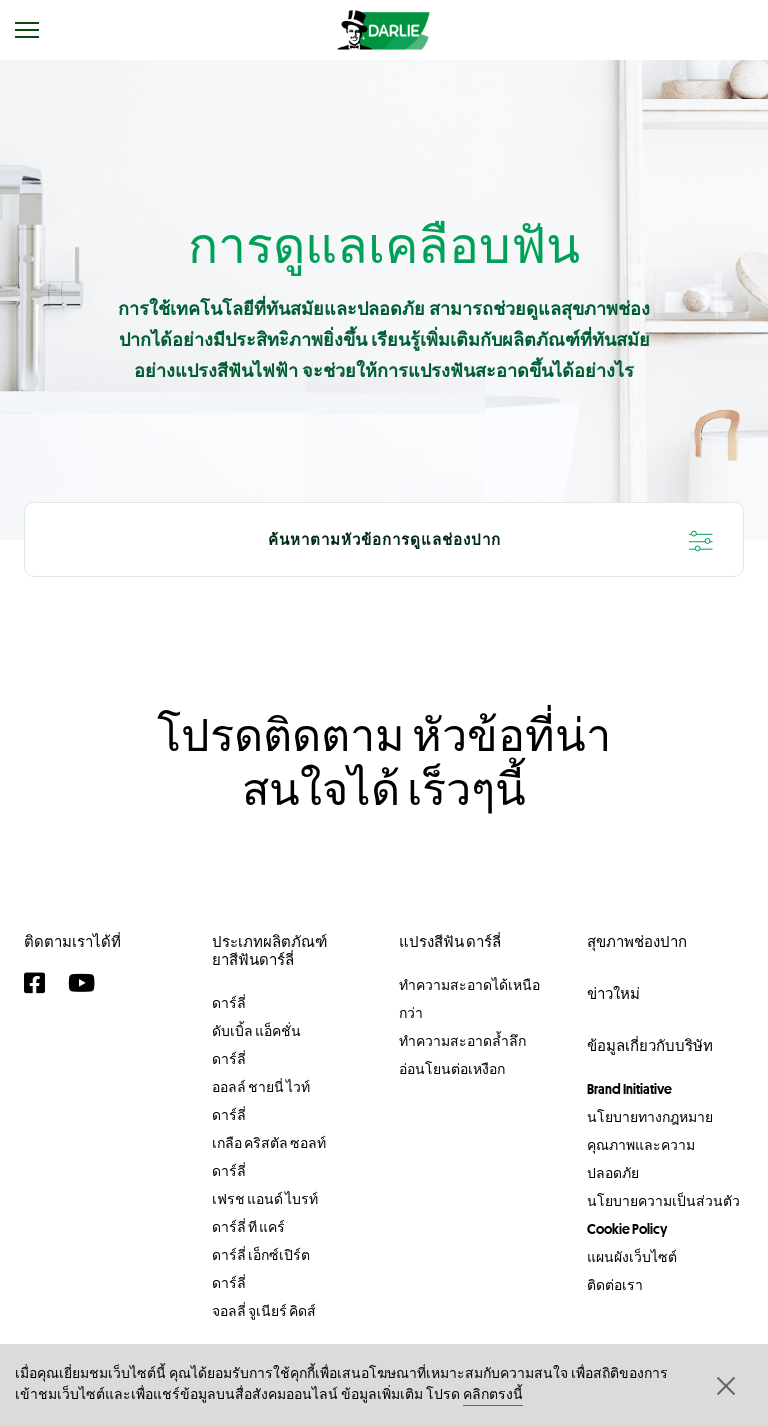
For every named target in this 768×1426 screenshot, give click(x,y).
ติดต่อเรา (615, 1285)
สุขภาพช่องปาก (637, 941)
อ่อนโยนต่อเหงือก (452, 1069)
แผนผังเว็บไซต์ (632, 1257)
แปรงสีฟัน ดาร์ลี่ (450, 941)
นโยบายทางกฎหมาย (650, 1117)
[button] (724, 1385)
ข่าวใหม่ (613, 993)
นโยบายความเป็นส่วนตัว (663, 1201)
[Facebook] (41, 983)
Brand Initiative (629, 1089)
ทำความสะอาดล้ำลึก (462, 1041)
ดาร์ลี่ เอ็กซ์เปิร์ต (261, 1255)
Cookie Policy (627, 1229)
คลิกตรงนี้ (493, 1395)
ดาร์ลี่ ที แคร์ (248, 1227)
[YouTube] (86, 983)
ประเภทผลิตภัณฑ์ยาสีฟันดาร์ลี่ (269, 950)
